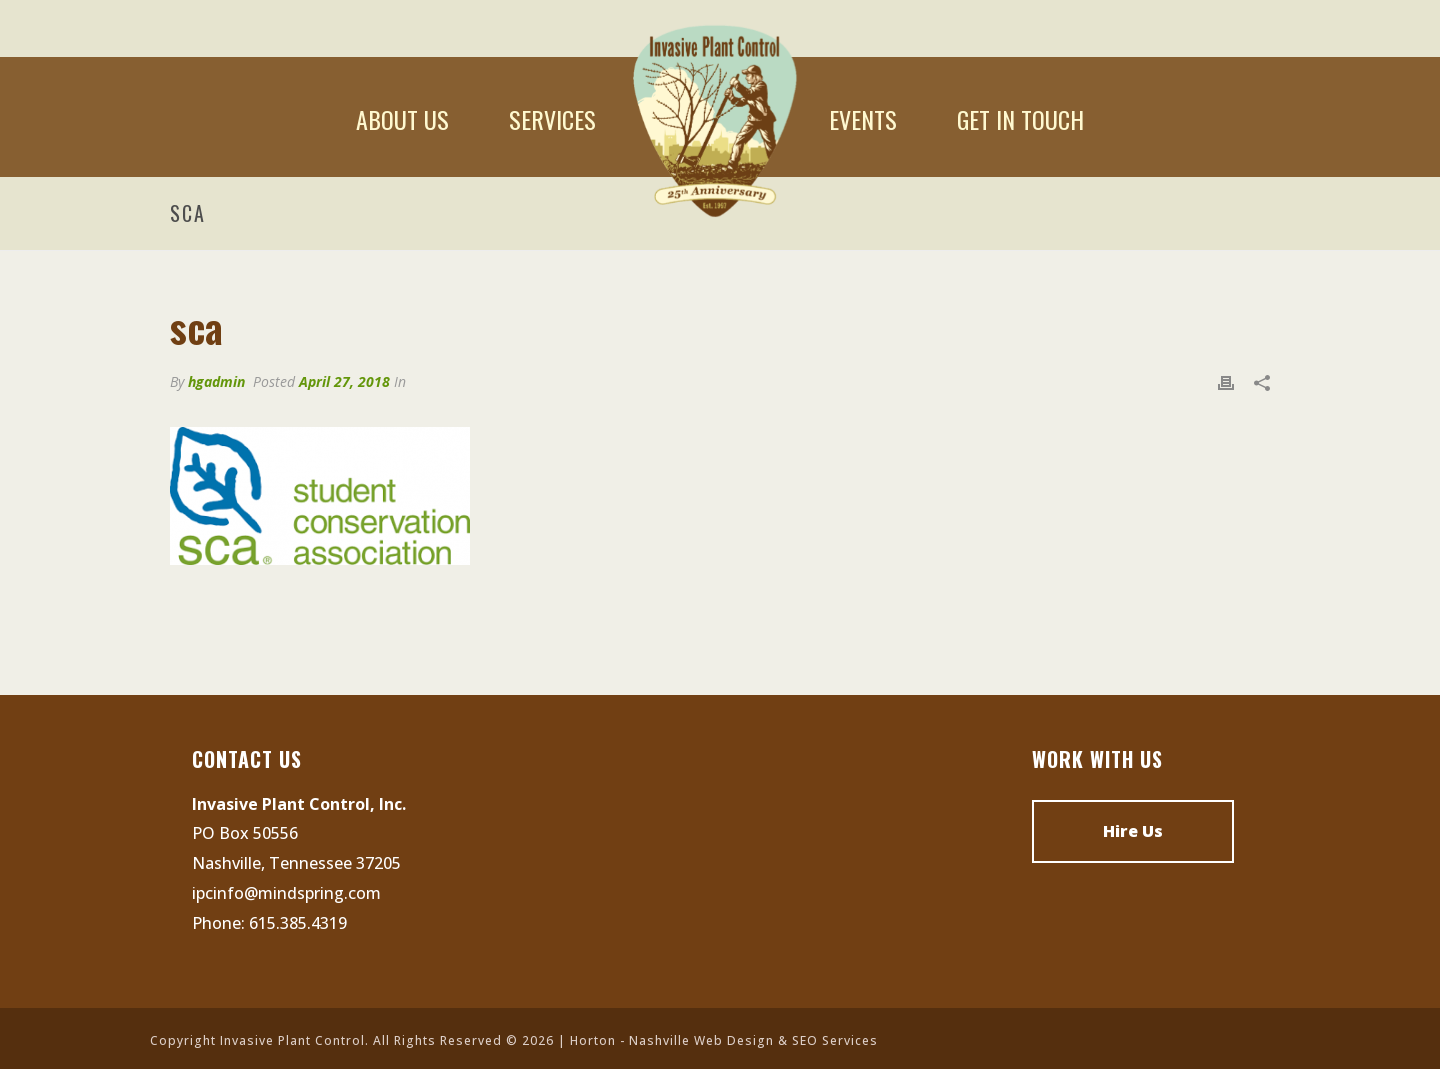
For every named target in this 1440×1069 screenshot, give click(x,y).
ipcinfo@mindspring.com (286, 893)
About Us (402, 119)
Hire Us (1133, 831)
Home (712, 119)
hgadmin (216, 381)
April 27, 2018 (344, 381)
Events (863, 119)
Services (552, 119)
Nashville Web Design (701, 1040)
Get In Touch (1020, 119)
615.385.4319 (298, 923)
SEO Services (835, 1040)
